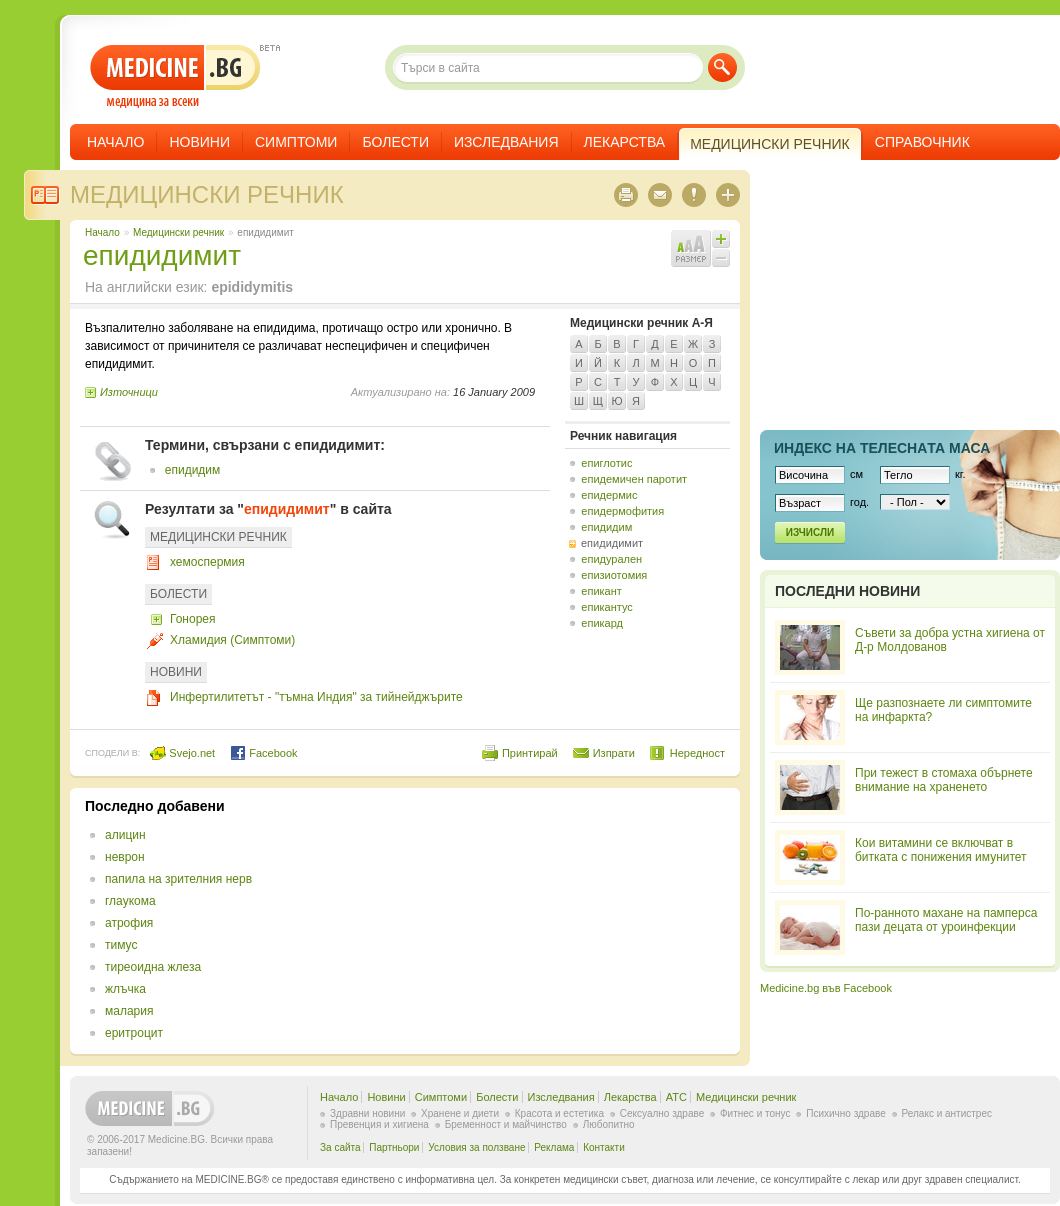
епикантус (607, 607)
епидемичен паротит (634, 479)
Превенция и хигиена (379, 1124)
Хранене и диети (460, 1113)
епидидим (193, 470)
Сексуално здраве (662, 1113)
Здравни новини (367, 1113)
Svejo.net (182, 753)
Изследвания (506, 142)
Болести (395, 142)
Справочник (922, 142)
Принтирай (530, 753)
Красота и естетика (559, 1113)
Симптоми (296, 142)
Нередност (697, 753)
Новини (199, 142)
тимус (121, 945)
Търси (722, 67)
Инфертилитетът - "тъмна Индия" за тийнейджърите (316, 697)
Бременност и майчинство (506, 1124)
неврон (125, 857)
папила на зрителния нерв (178, 879)
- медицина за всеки (175, 76)
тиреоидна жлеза (153, 967)
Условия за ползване (476, 1147)
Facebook (263, 753)
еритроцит (134, 1033)
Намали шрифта (721, 258)
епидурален (611, 559)
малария (129, 1011)
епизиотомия (614, 575)
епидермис (609, 495)
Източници (129, 392)
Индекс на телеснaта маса (882, 448)
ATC (676, 1097)
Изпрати (614, 753)
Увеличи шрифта (721, 239)
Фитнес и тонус (755, 1113)
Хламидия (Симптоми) (232, 640)
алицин (125, 835)
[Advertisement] (485, 873)
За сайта (340, 1147)
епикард (602, 623)
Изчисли (810, 532)
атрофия (129, 923)
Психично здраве (846, 1113)
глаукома (130, 901)
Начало (115, 142)
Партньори (394, 1147)
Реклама (554, 1147)
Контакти (604, 1147)
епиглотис (606, 463)
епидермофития (622, 511)
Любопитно (609, 1124)
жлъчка (125, 989)
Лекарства (625, 142)
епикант (601, 591)
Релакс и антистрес (947, 1113)
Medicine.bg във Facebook (826, 988)
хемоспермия (207, 562)
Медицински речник (207, 194)
